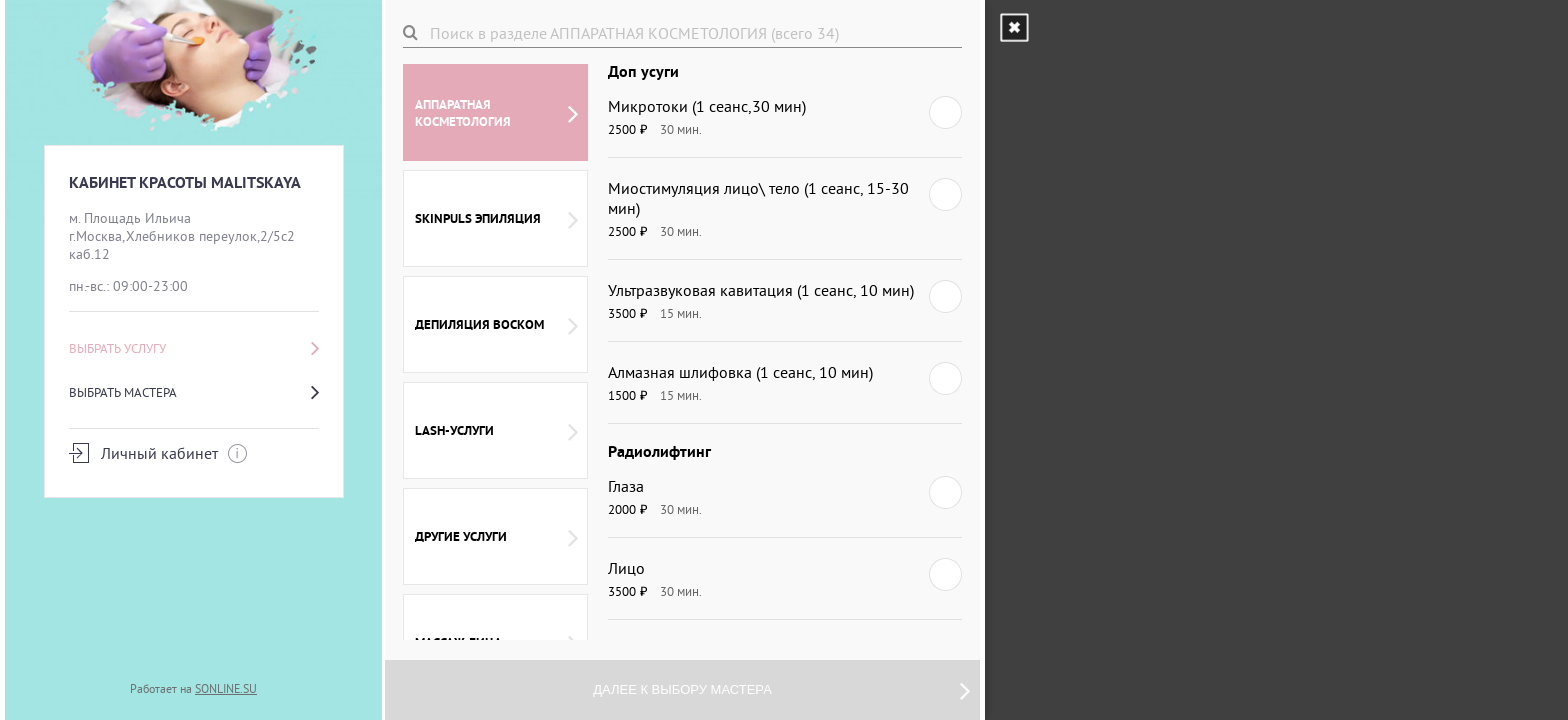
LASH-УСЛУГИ (496, 431)
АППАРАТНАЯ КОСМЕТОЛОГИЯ (496, 113)
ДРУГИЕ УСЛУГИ (496, 537)
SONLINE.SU (226, 688)
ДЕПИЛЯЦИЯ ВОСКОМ (496, 325)
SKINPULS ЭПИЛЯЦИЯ (496, 219)
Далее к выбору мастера (781, 690)
